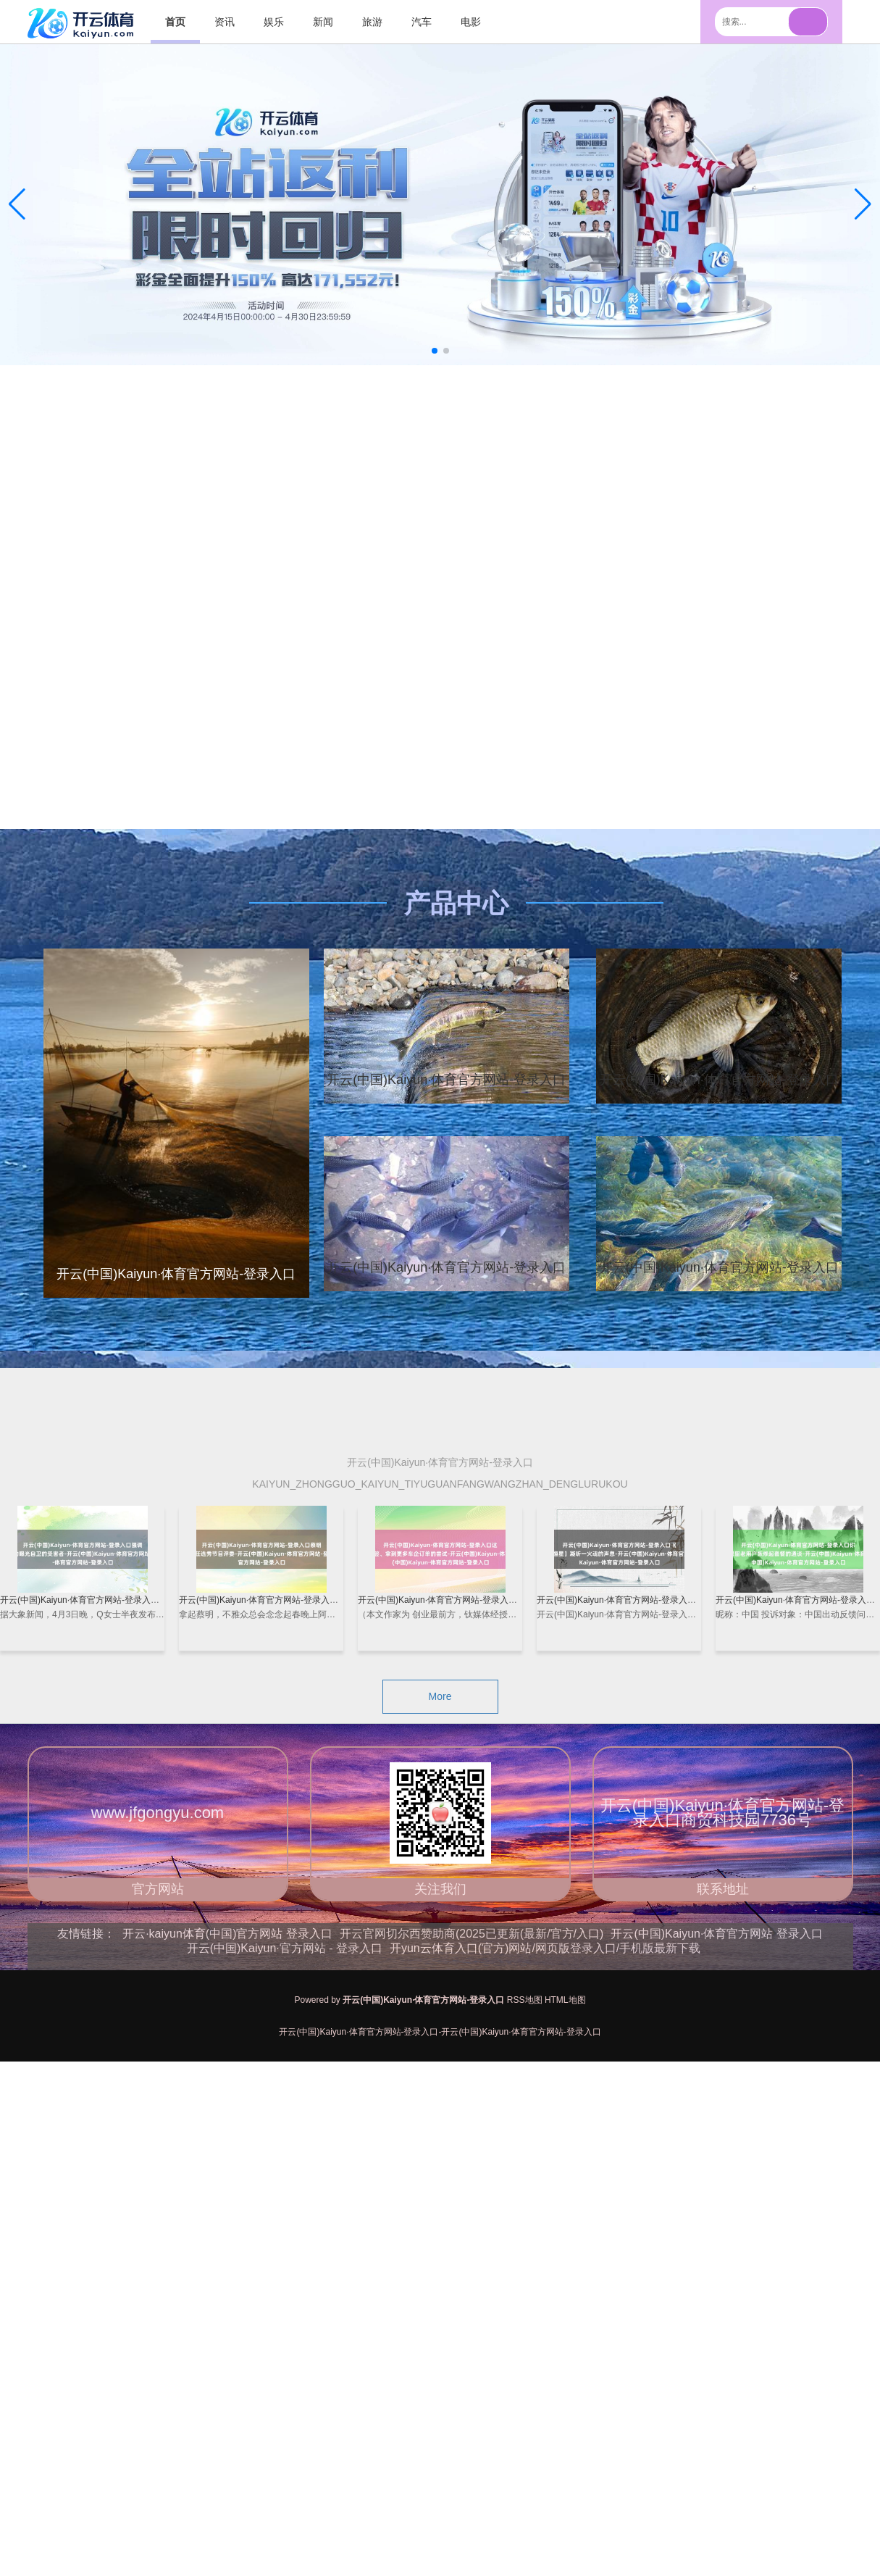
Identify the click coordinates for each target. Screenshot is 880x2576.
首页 (175, 22)
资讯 (224, 22)
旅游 (372, 22)
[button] (863, 204)
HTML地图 (565, 2000)
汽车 (421, 22)
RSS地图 (524, 2000)
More (440, 1696)
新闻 (323, 22)
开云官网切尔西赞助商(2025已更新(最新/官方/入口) (471, 1933)
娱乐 (274, 22)
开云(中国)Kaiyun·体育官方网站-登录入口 (446, 1079)
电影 (471, 22)
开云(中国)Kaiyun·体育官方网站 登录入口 (716, 1933)
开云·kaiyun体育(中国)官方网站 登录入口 (227, 1933)
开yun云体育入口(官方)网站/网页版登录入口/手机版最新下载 (545, 1948)
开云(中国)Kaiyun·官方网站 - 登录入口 (284, 1948)
